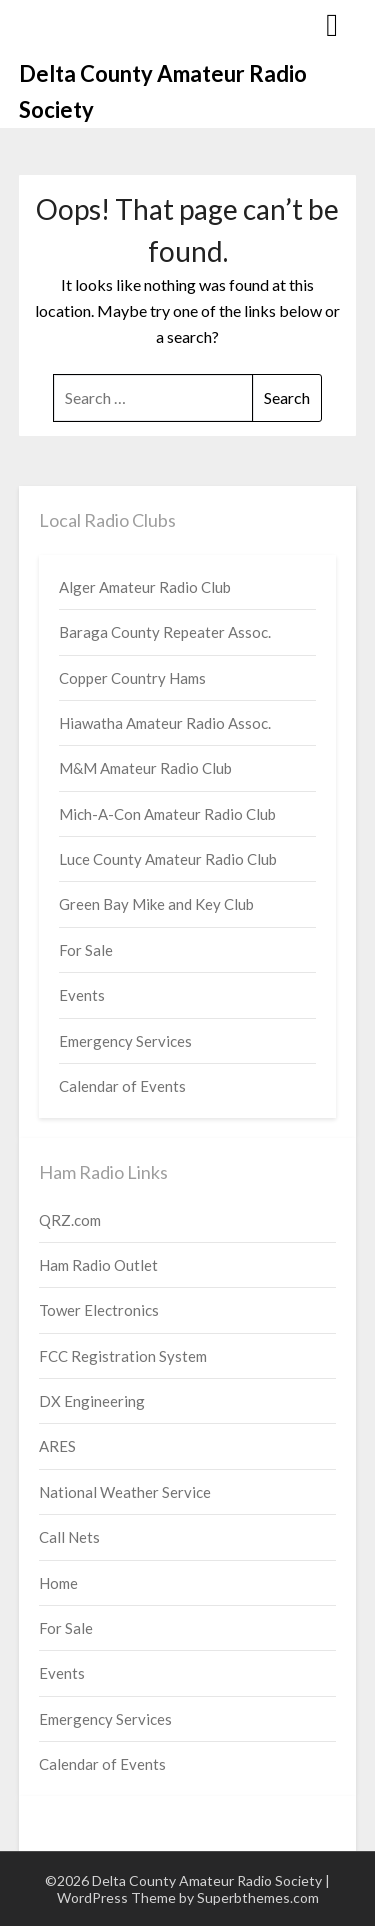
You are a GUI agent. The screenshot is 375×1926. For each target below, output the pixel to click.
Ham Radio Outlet (98, 1265)
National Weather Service (125, 1492)
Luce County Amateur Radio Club (168, 859)
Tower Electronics (99, 1310)
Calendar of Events (122, 1086)
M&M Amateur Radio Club (145, 768)
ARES (57, 1446)
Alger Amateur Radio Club (145, 587)
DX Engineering (92, 1401)
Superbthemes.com (258, 1897)
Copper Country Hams (132, 678)
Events (82, 995)
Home (58, 1583)
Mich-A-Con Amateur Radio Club (167, 814)
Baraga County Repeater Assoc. (165, 632)
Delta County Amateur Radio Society (163, 91)
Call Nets (69, 1537)
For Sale (86, 950)
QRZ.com (70, 1220)
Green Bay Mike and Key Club (156, 904)
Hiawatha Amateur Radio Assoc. (165, 723)
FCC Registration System (123, 1356)
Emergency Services (125, 1041)
